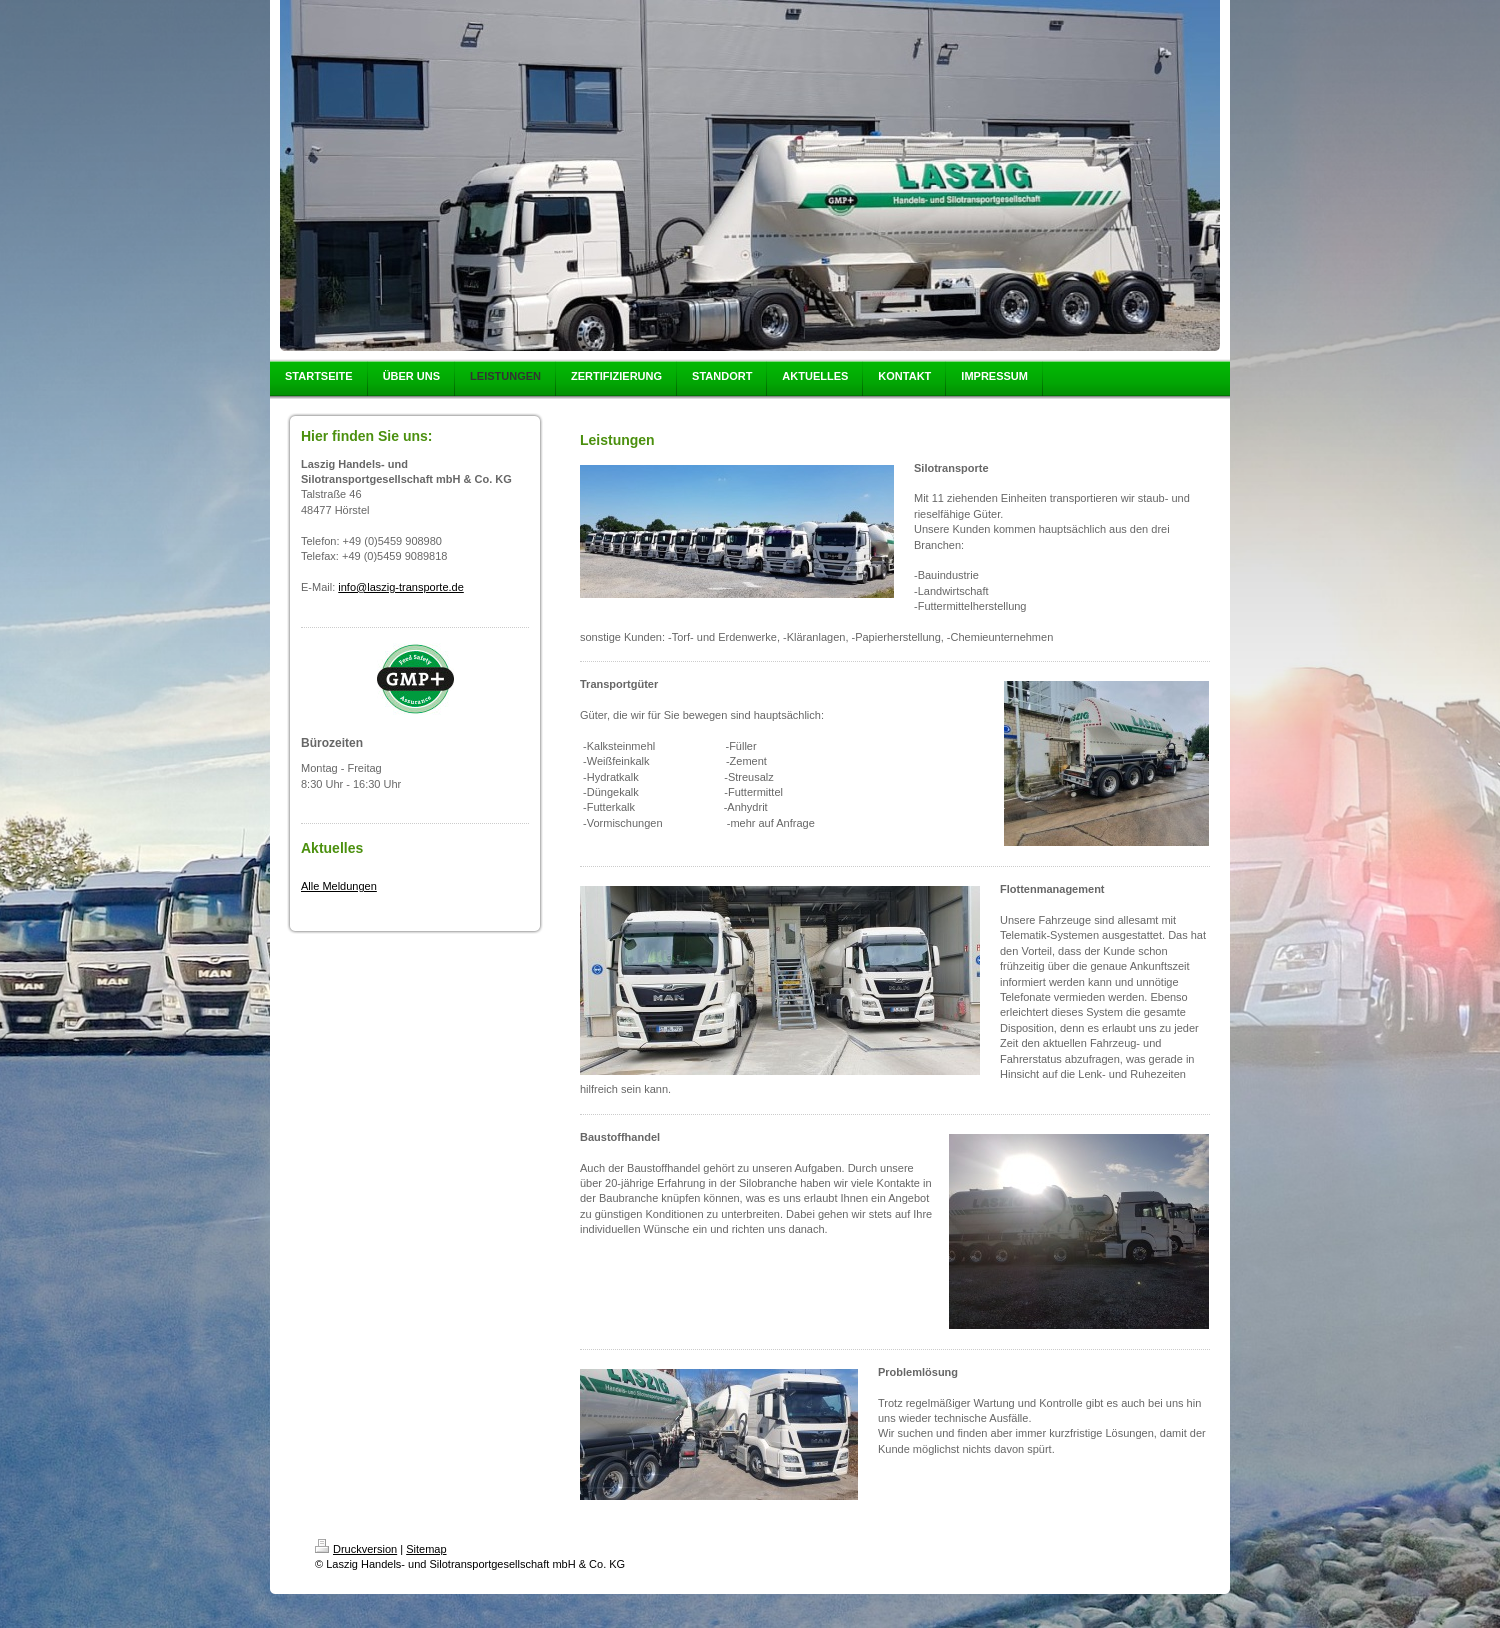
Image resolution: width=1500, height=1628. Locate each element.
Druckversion (356, 1549)
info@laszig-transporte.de (401, 587)
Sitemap (426, 1549)
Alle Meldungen (339, 886)
